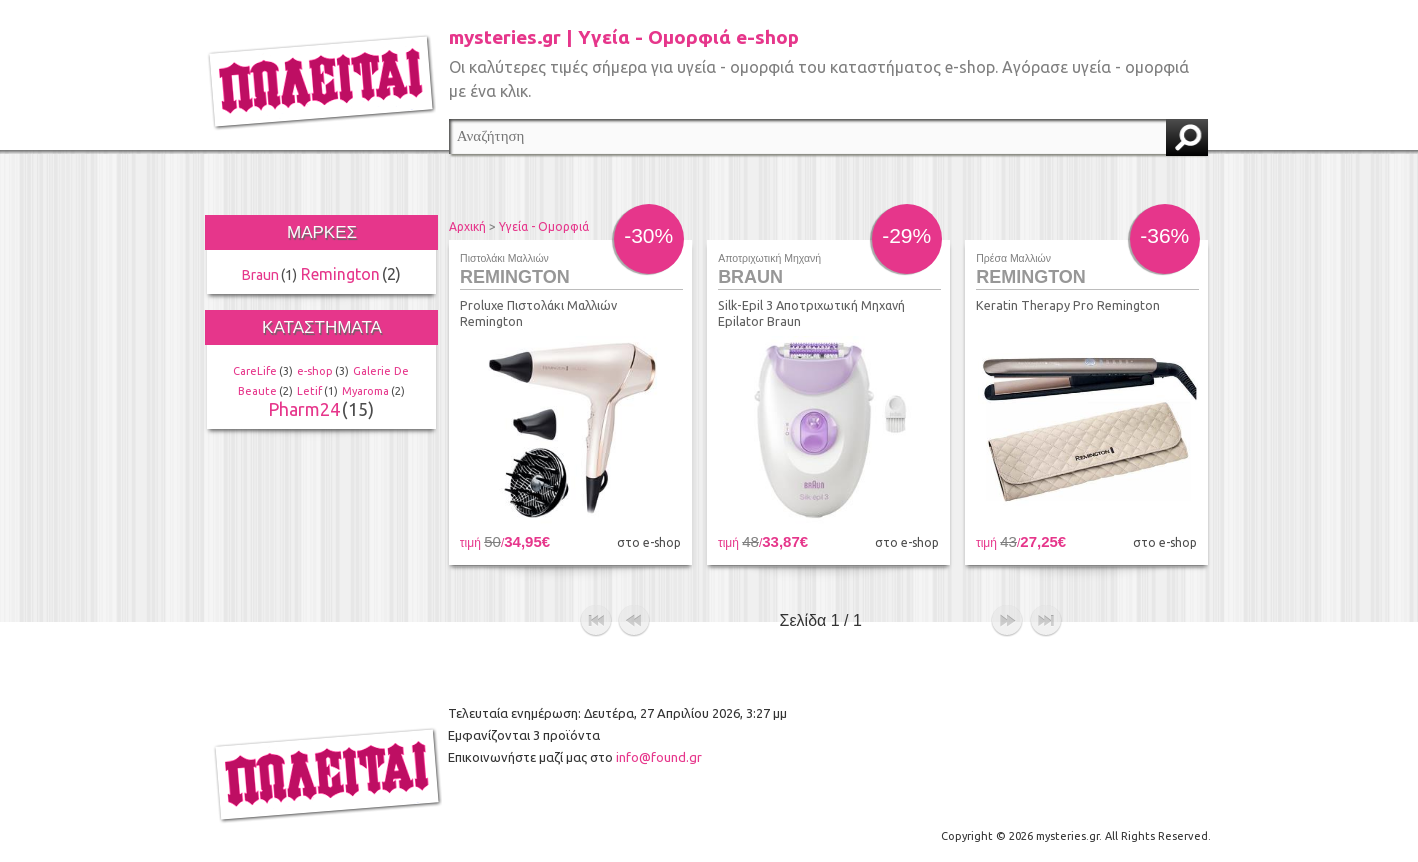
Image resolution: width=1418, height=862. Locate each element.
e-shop (315, 371)
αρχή (596, 621)
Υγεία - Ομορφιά (544, 226)
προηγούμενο (634, 621)
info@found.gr (659, 757)
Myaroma (365, 391)
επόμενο (1007, 621)
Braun (260, 275)
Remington (340, 274)
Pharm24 (304, 409)
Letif (309, 391)
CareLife (255, 371)
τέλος (1046, 621)
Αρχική (467, 226)
